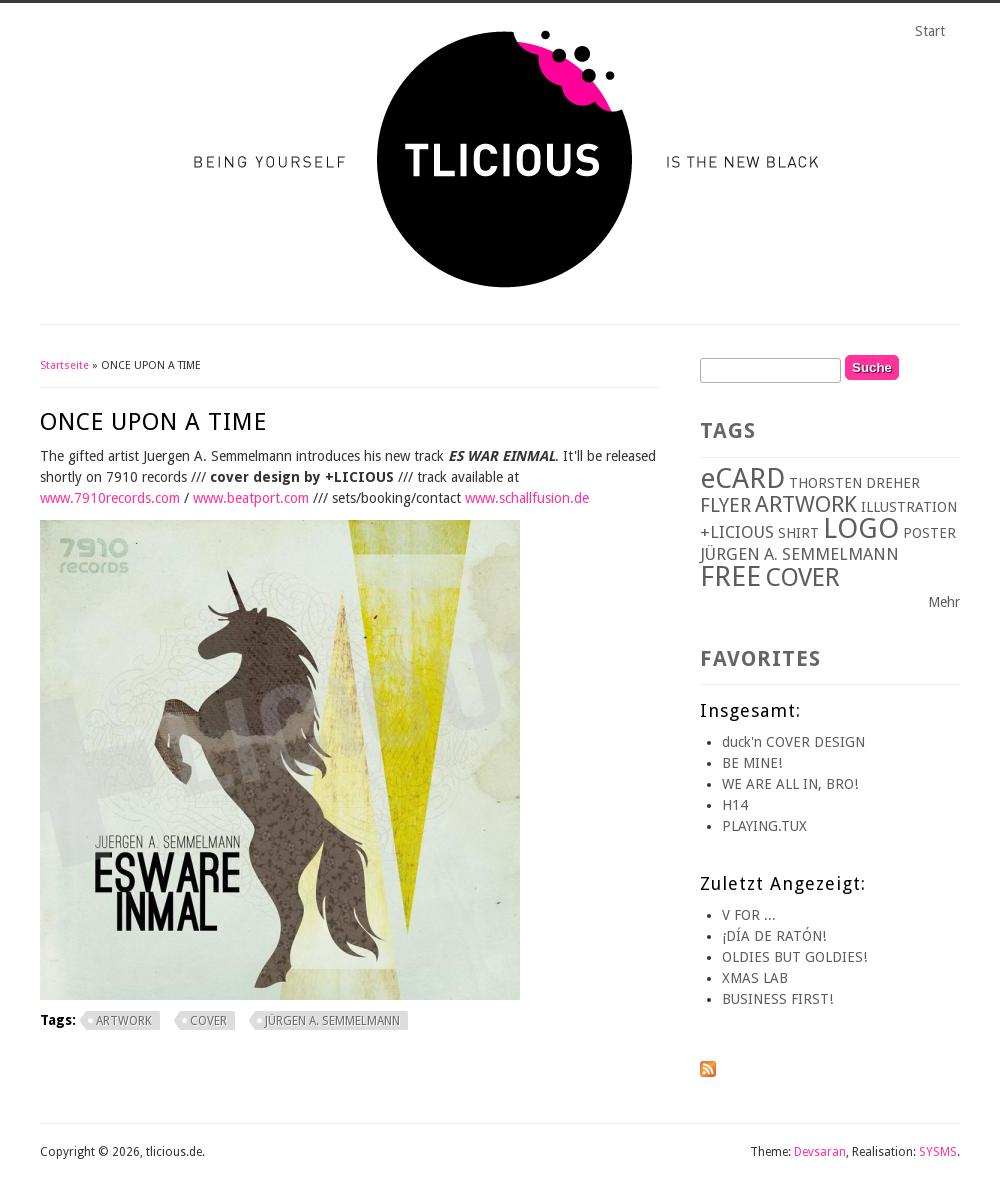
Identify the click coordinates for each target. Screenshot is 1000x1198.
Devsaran (820, 1152)
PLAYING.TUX (764, 826)
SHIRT (798, 533)
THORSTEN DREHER (854, 483)
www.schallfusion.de (527, 498)
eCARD (742, 478)
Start (930, 31)
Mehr (944, 602)
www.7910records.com (110, 498)
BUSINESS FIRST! (777, 999)
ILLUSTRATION (909, 507)
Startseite (64, 365)
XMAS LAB (755, 978)
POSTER (929, 533)
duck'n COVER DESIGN (793, 742)
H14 (735, 805)
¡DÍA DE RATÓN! (774, 936)
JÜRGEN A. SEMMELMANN (332, 1021)
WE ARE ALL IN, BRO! (790, 784)
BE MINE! (752, 763)
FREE (730, 576)
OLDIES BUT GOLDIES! (794, 957)
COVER (208, 1021)
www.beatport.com (251, 498)
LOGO (861, 528)
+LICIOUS (737, 532)
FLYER (725, 505)
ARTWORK (124, 1021)
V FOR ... (749, 915)
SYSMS (938, 1152)
